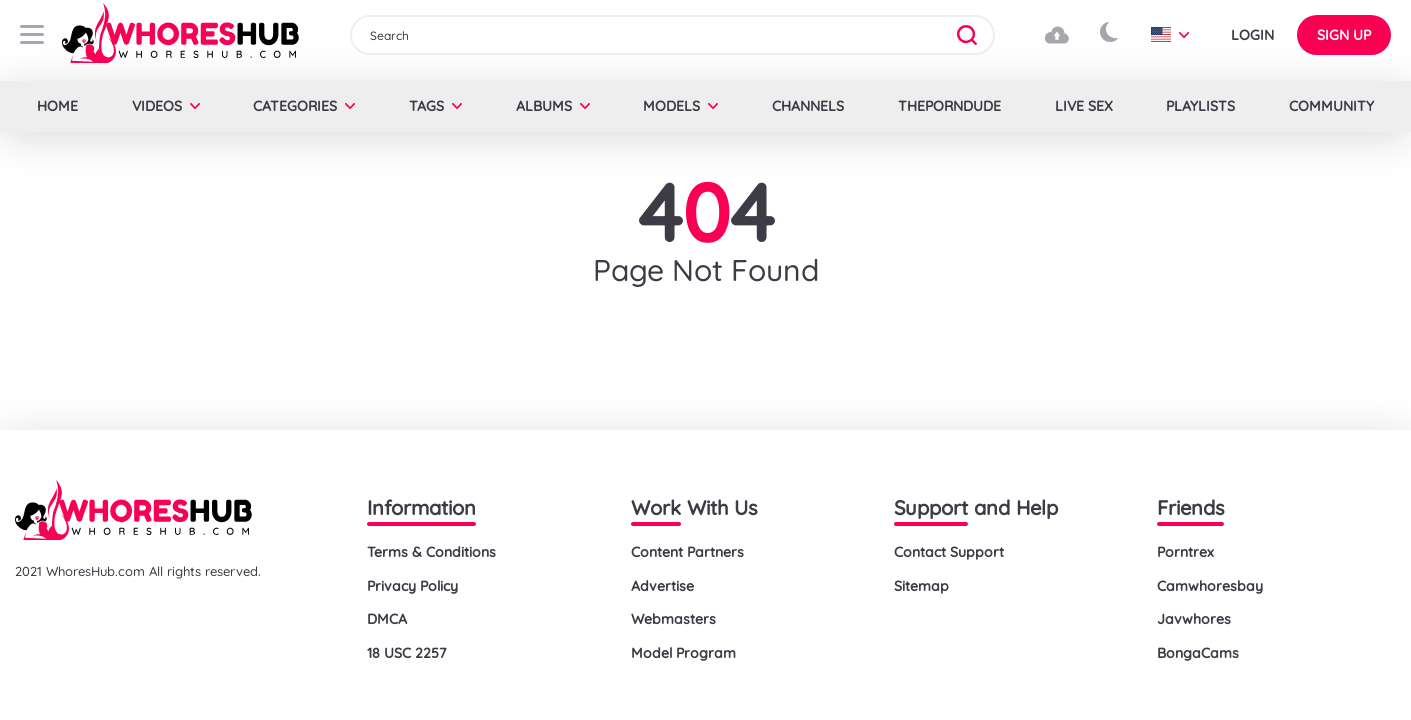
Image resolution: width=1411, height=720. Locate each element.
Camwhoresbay (1210, 586)
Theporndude (949, 106)
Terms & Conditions (431, 552)
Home (57, 106)
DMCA (387, 619)
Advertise (662, 586)
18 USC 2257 (406, 653)
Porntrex (1185, 552)
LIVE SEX (1084, 106)
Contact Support (949, 552)
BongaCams (1198, 653)
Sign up (1344, 35)
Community (1331, 106)
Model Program (683, 653)
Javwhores (1194, 619)
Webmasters (673, 619)
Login (1252, 35)
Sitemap (921, 586)
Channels (808, 106)
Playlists (1200, 106)
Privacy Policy (412, 586)
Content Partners (687, 552)
